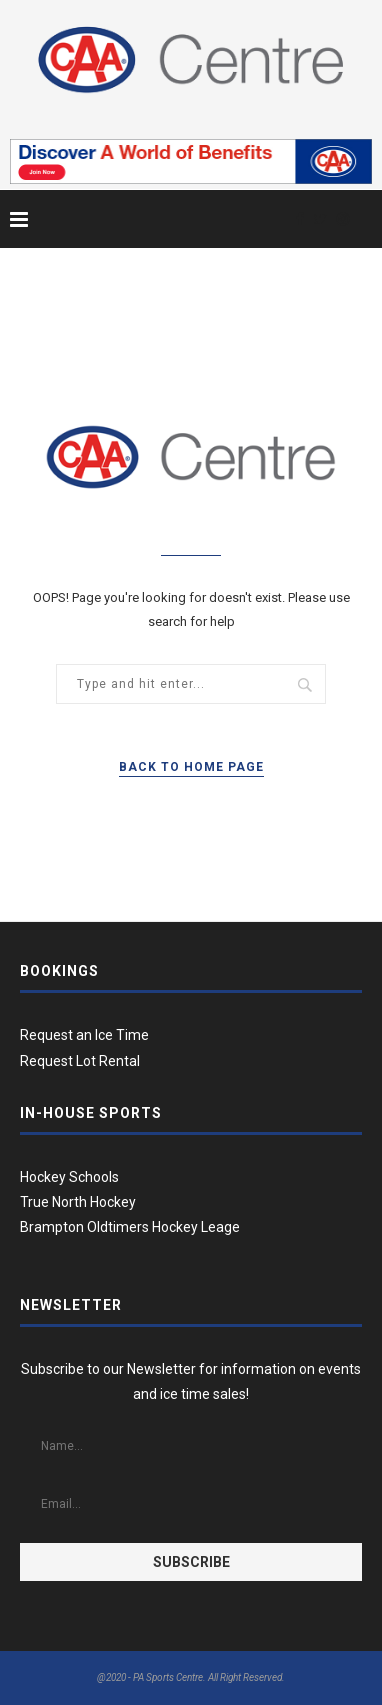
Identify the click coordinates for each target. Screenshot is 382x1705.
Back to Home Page (191, 767)
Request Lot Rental (80, 1061)
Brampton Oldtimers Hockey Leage (130, 1227)
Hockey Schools (69, 1177)
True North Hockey (78, 1202)
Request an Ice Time (84, 1035)
